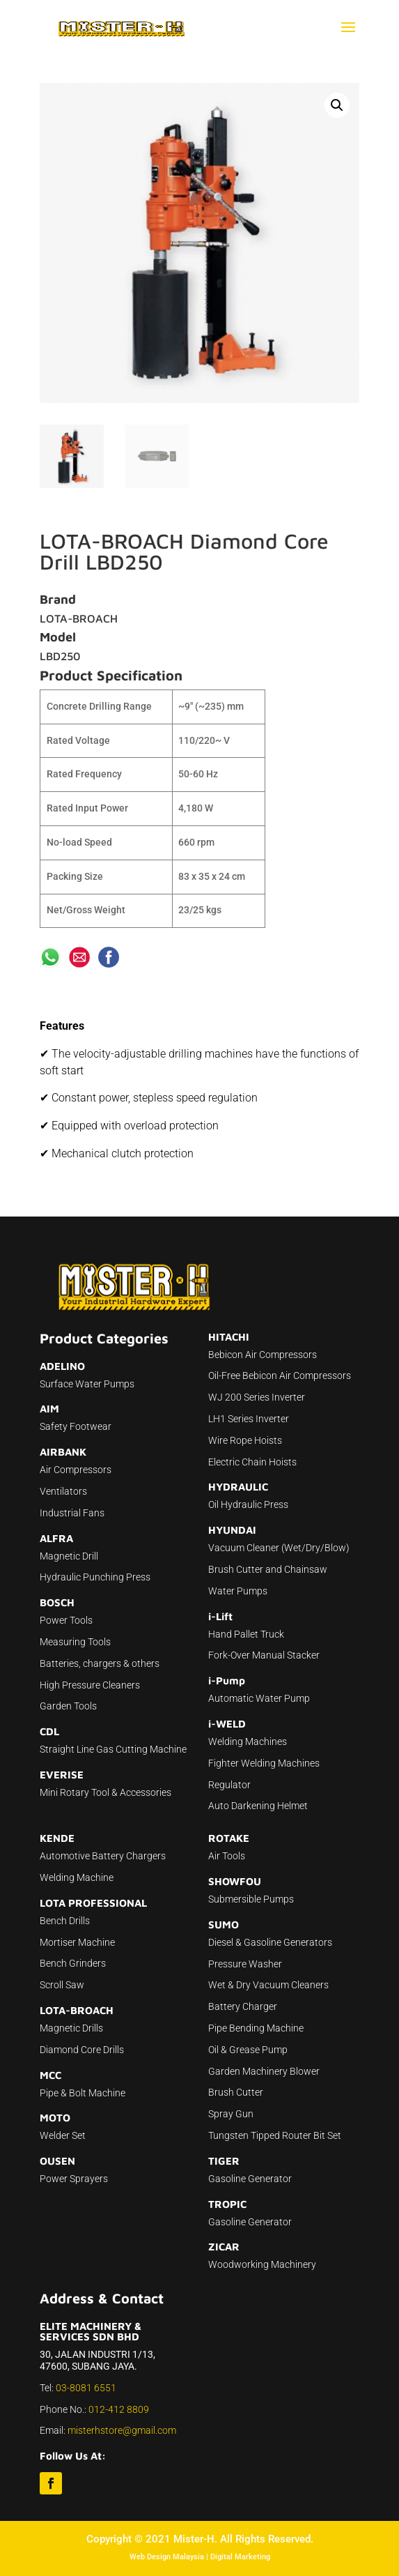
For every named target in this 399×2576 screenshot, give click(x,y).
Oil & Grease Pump (248, 2049)
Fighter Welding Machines (264, 1763)
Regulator (229, 1784)
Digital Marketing (240, 2556)
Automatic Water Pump (259, 1698)
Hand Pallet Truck (246, 1634)
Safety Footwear (75, 1426)
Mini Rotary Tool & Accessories (105, 1792)
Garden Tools (68, 1706)
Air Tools (226, 1855)
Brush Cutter (235, 2092)
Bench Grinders (73, 1963)
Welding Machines (247, 1741)
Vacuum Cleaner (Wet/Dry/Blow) (279, 1547)
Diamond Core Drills (82, 2049)
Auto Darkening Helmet (258, 1805)
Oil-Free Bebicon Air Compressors (279, 1375)
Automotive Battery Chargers (103, 1855)
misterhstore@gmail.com (122, 2430)
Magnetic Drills (71, 2028)
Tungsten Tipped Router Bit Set (274, 2135)
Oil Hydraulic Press (248, 1504)
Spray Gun (230, 2113)
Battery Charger (242, 2006)
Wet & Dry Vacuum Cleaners (268, 1984)
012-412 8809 (118, 2409)
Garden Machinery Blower (264, 2071)
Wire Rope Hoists (245, 1440)
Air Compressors (75, 1469)
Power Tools (66, 1620)
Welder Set (63, 2135)
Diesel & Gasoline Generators (270, 1942)
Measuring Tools (75, 1641)
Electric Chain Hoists (252, 1462)
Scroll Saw (62, 1984)
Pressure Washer (245, 1963)
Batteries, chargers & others (99, 1663)
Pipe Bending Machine (256, 2028)
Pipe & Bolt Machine (82, 2092)
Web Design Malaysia (167, 2556)
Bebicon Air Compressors (262, 1354)
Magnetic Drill (69, 1556)
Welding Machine (77, 1877)
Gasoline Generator (250, 2178)
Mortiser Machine (77, 1942)
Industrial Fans (72, 1512)
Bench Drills (65, 1920)
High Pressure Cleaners (90, 1685)
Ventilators (63, 1491)
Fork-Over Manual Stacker (264, 1655)
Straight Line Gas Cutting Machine (113, 1749)
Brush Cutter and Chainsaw (267, 1569)
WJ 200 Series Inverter (256, 1397)
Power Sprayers (74, 2178)
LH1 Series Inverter (248, 1418)
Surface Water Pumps (87, 1383)
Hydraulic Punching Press (95, 1577)
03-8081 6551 (86, 2387)
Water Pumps (237, 1590)
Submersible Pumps (251, 1899)
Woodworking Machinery (262, 2264)
